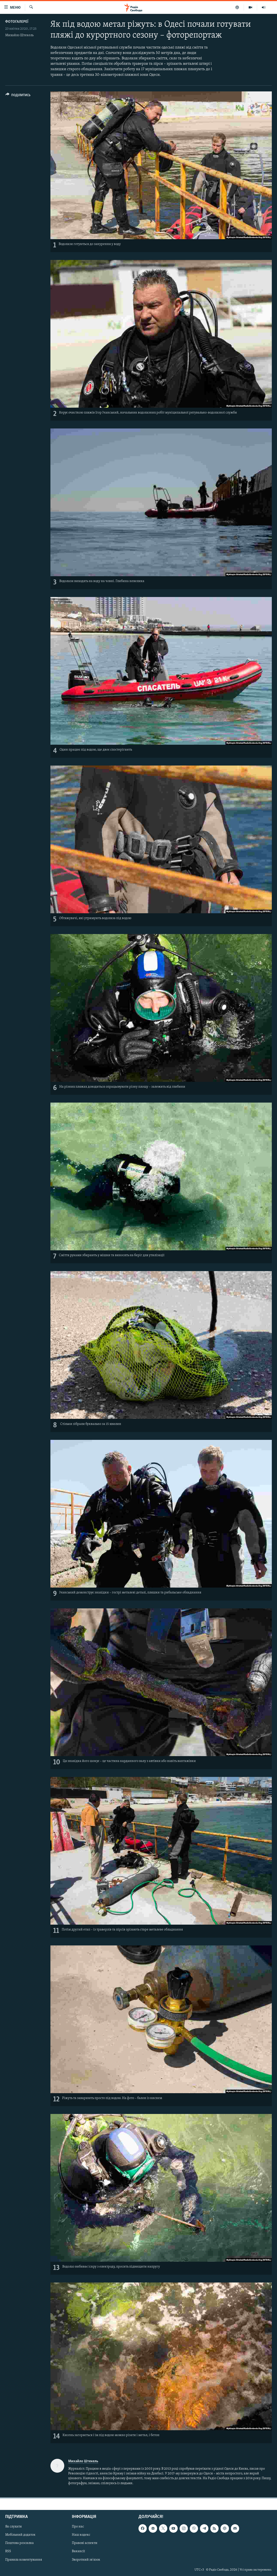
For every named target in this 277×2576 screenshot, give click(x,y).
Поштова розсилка (19, 2543)
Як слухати (13, 2526)
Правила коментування (23, 2559)
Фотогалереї (16, 22)
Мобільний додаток (20, 2535)
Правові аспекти (84, 2543)
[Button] (18, 95)
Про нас (78, 2526)
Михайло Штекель (19, 35)
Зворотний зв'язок (86, 2559)
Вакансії (78, 2551)
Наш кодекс (81, 2535)
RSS (8, 2551)
